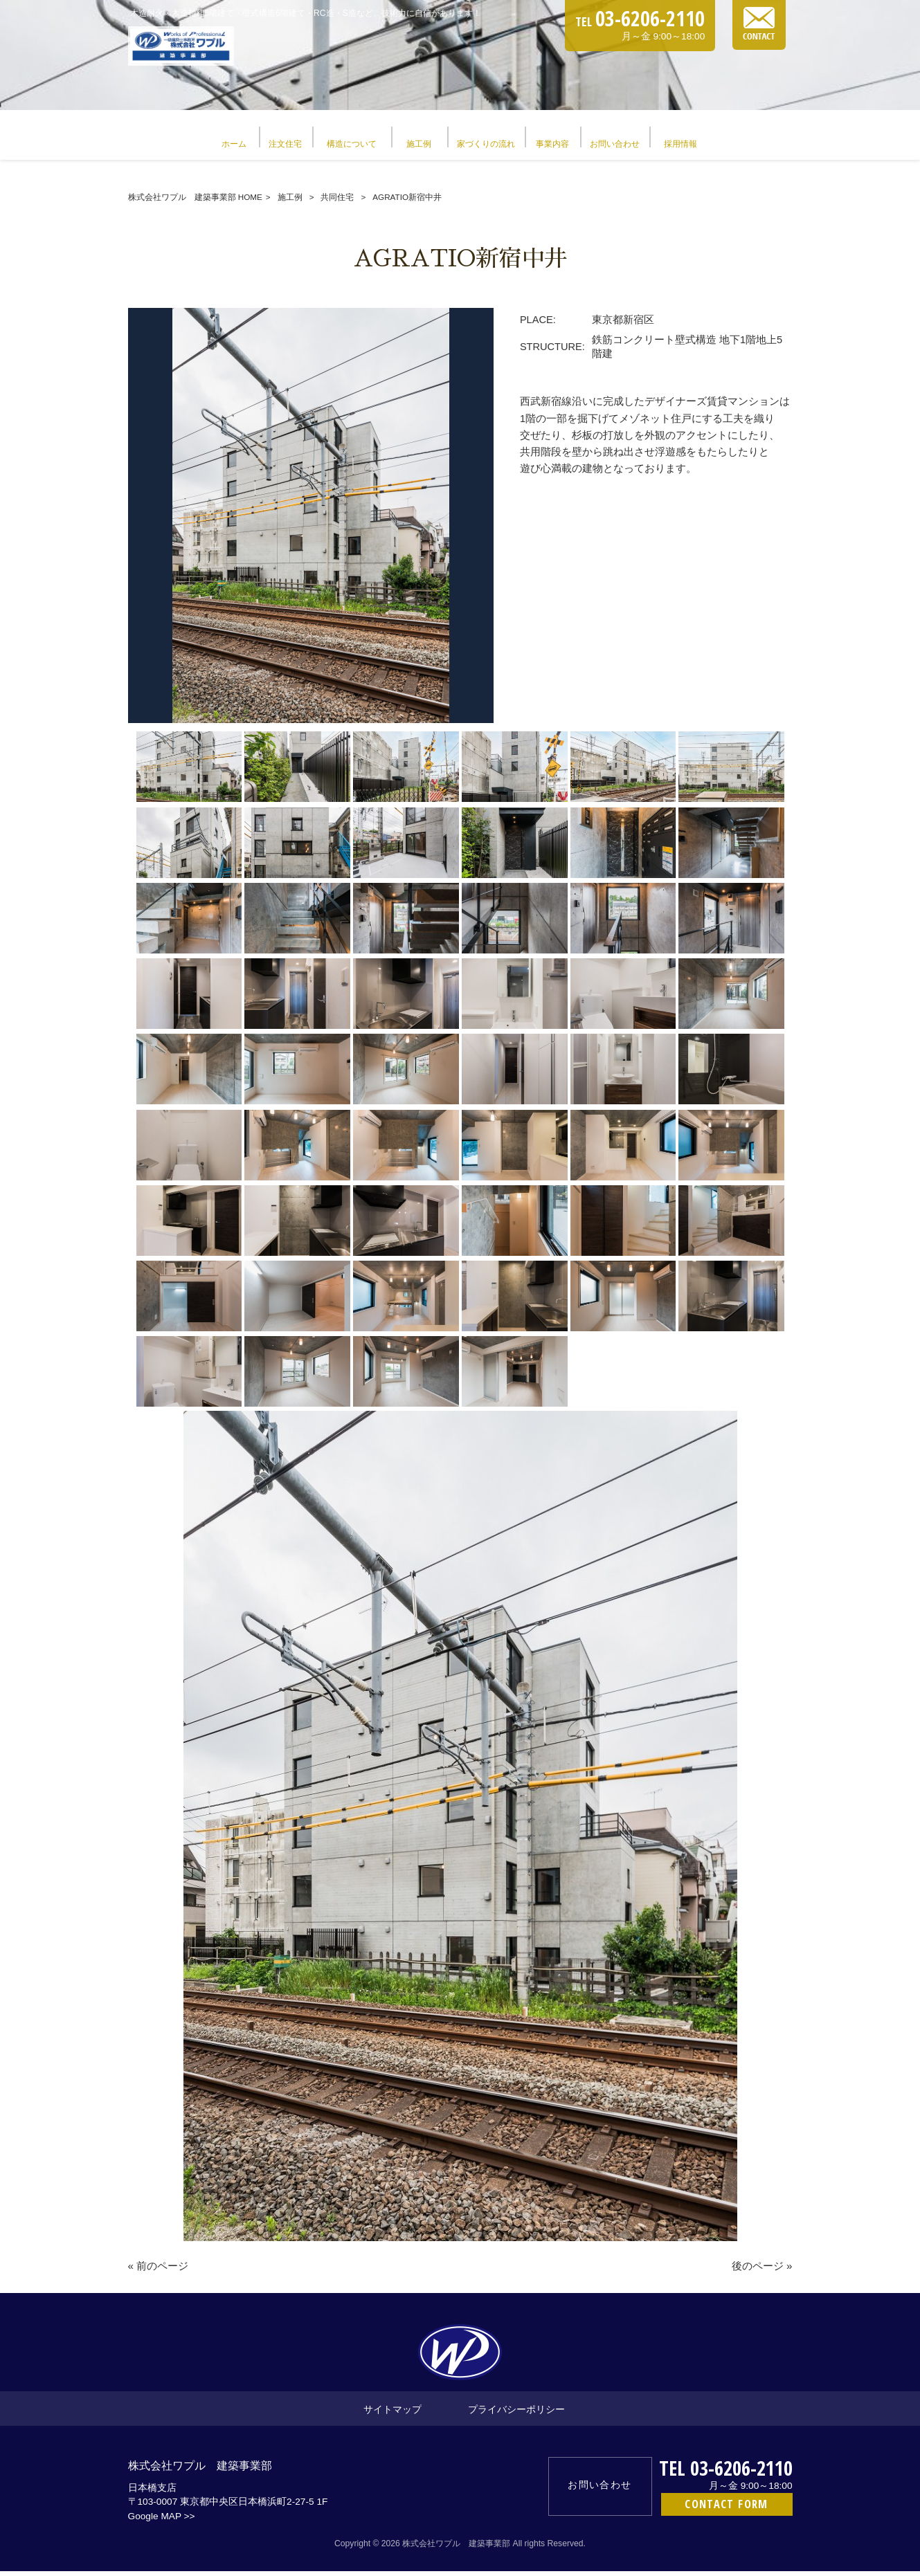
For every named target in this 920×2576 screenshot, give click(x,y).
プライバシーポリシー (516, 2413)
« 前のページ (158, 2270)
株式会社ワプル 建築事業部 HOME (195, 201)
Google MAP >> (161, 2521)
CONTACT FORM (726, 2508)
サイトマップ (392, 2413)
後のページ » (762, 2270)
